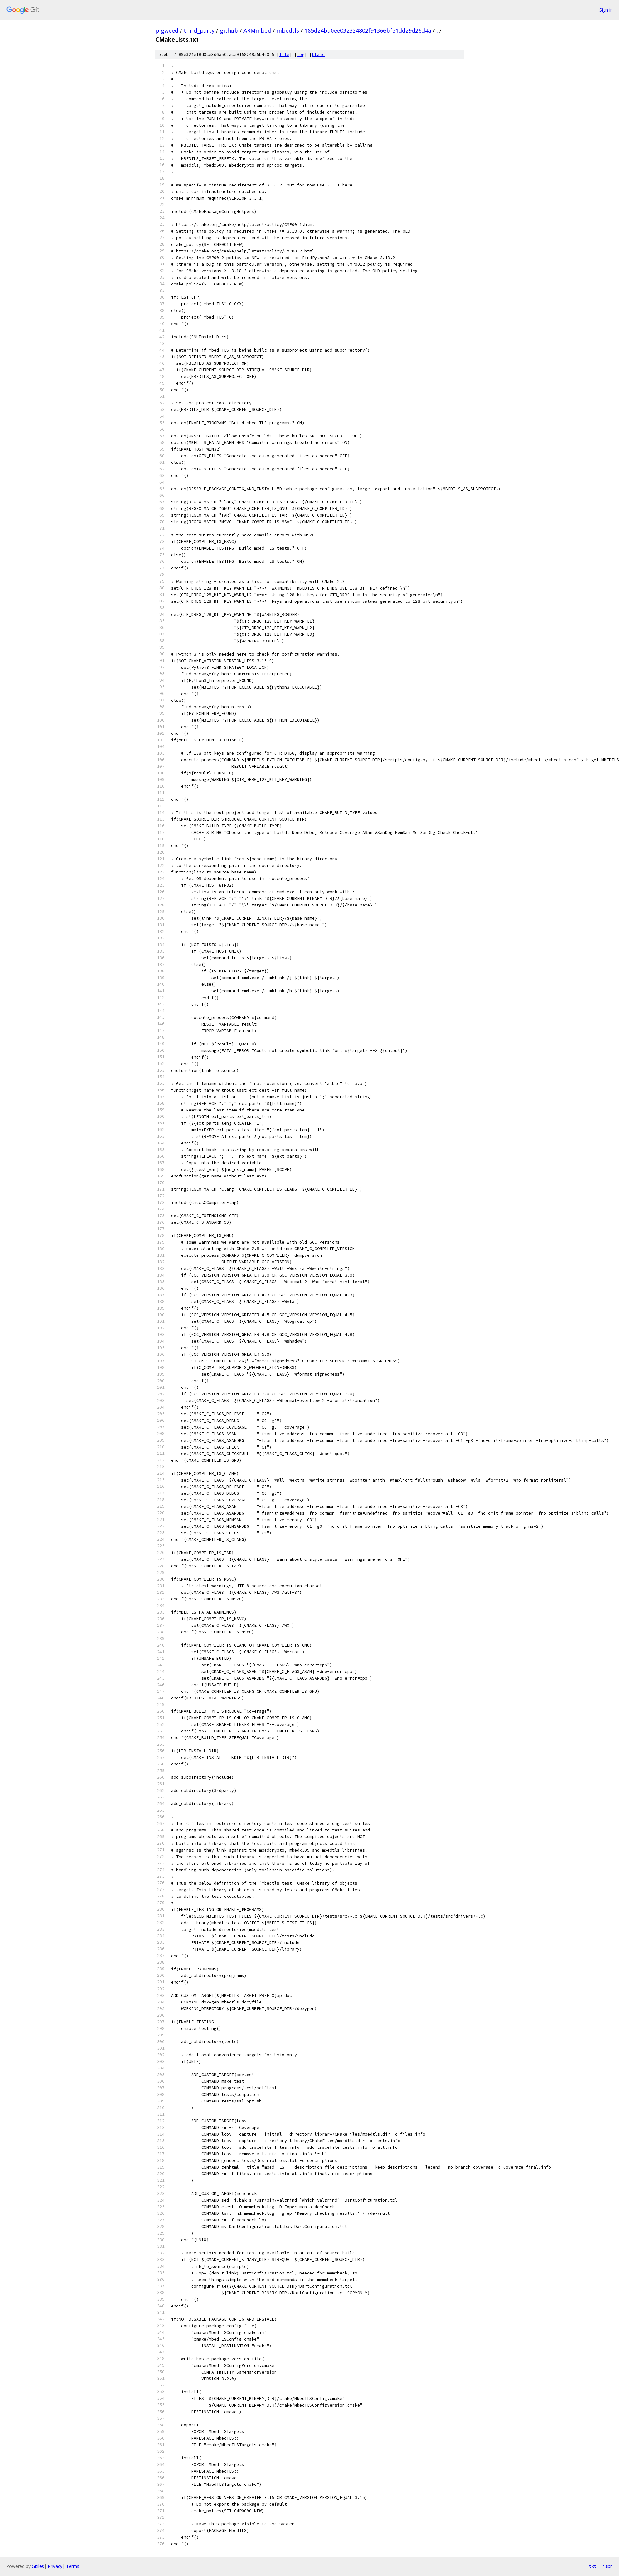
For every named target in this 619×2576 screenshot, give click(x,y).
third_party (199, 30)
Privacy (55, 2566)
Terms (72, 2566)
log (300, 54)
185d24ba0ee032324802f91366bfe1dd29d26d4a (367, 30)
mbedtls (287, 30)
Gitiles (38, 2566)
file (284, 54)
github (229, 30)
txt (592, 2566)
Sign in (606, 10)
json (608, 2566)
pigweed (166, 30)
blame (318, 54)
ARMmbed (257, 30)
